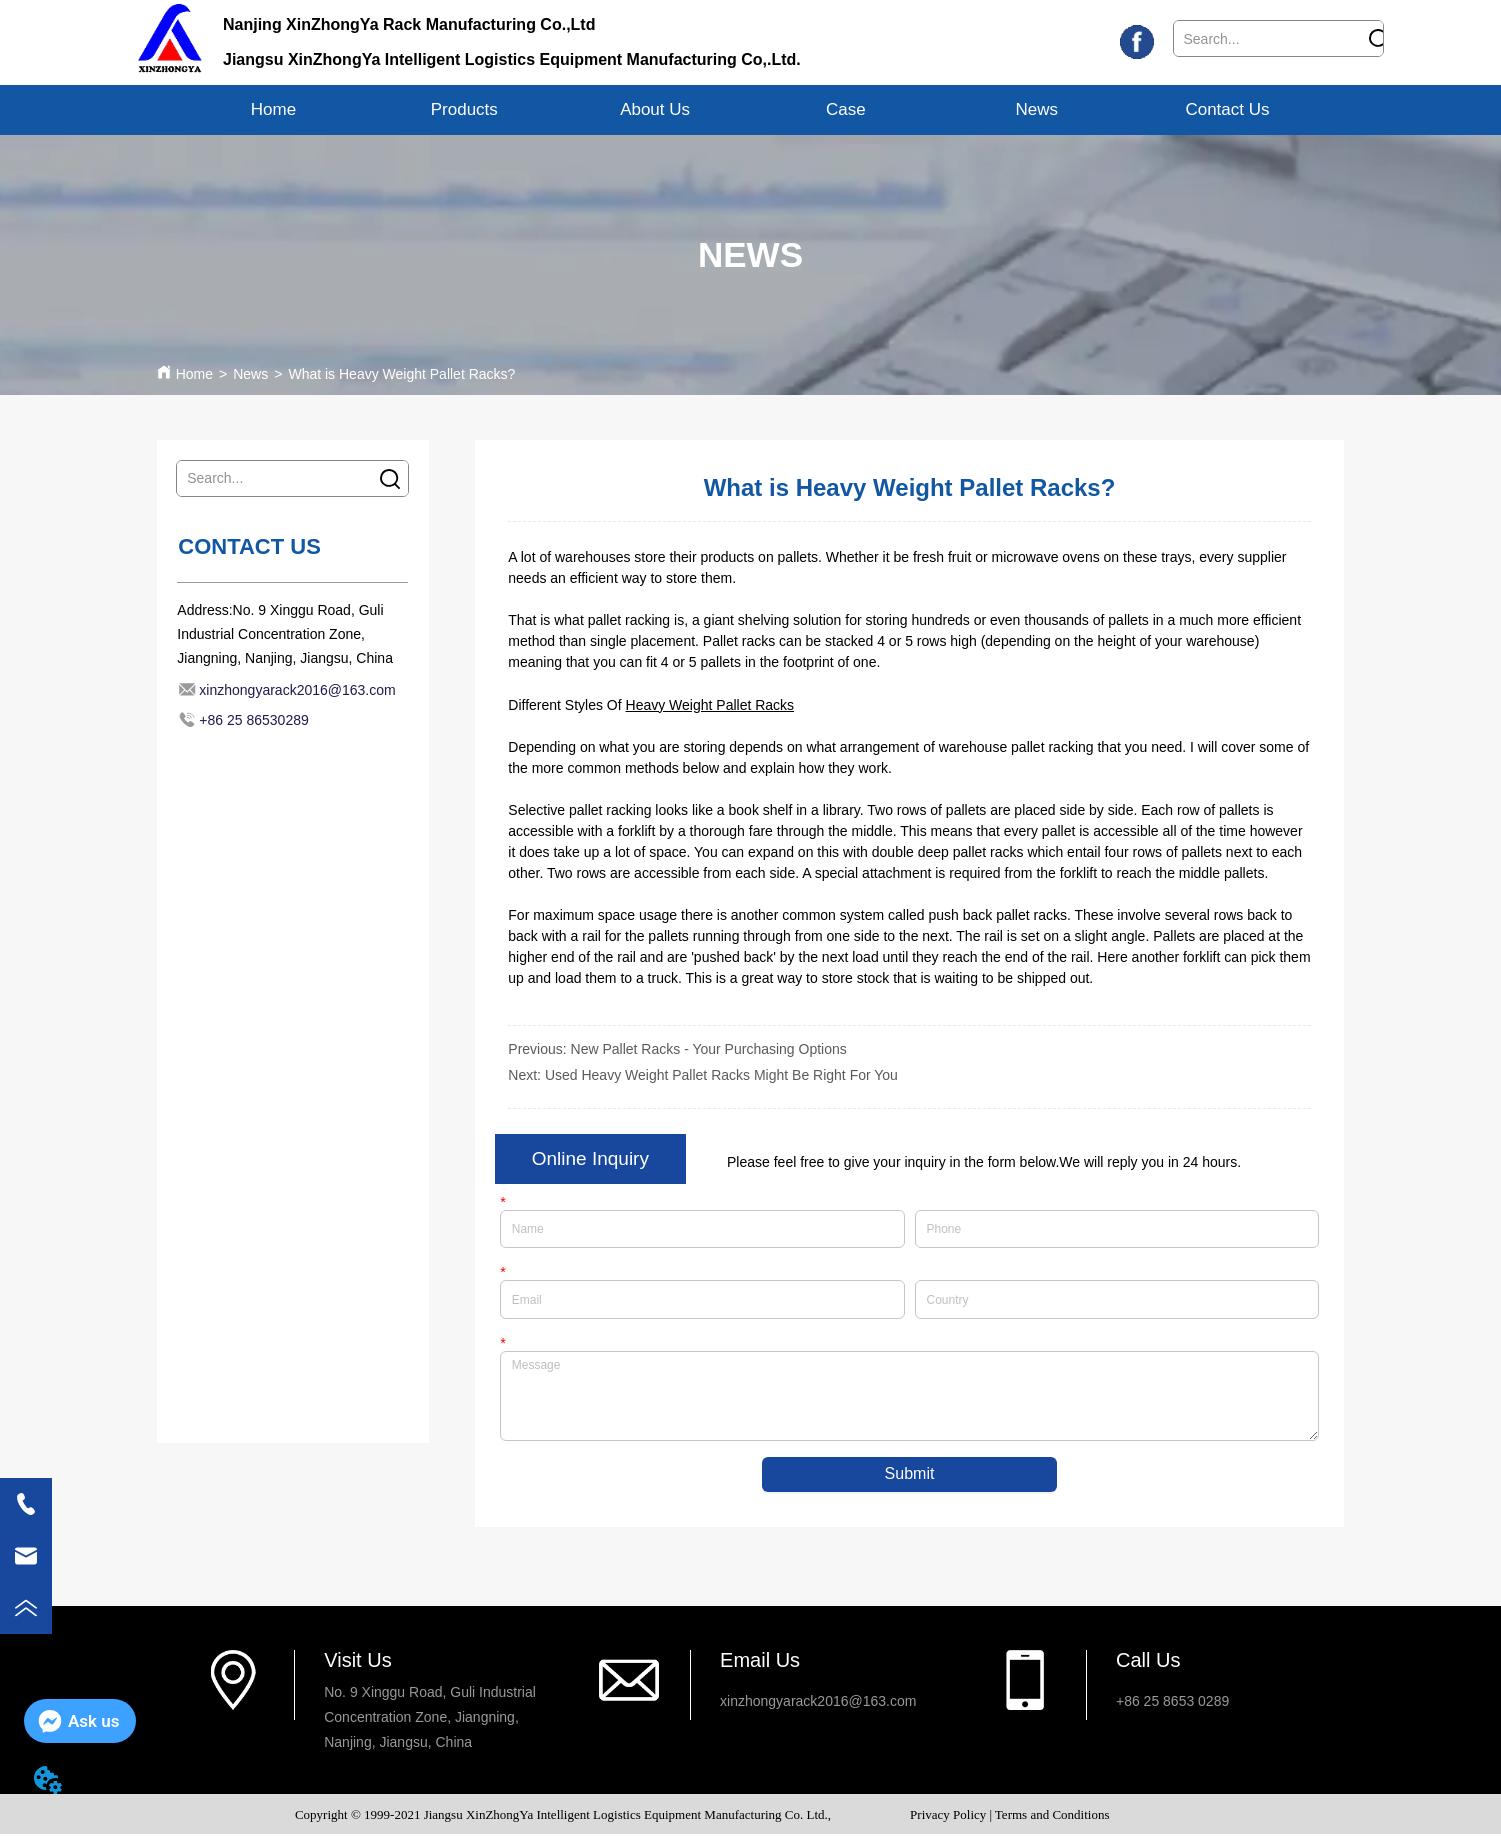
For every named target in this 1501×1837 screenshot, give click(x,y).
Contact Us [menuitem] (1227, 109)
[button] (464, 110)
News (250, 374)
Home (194, 374)
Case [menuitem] (846, 109)
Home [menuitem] (273, 109)
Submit (910, 1476)
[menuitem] (464, 110)
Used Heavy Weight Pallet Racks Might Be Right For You (721, 1075)
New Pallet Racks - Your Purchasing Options (709, 1049)
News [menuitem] (1036, 109)
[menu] (750, 110)
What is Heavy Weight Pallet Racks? (401, 374)
